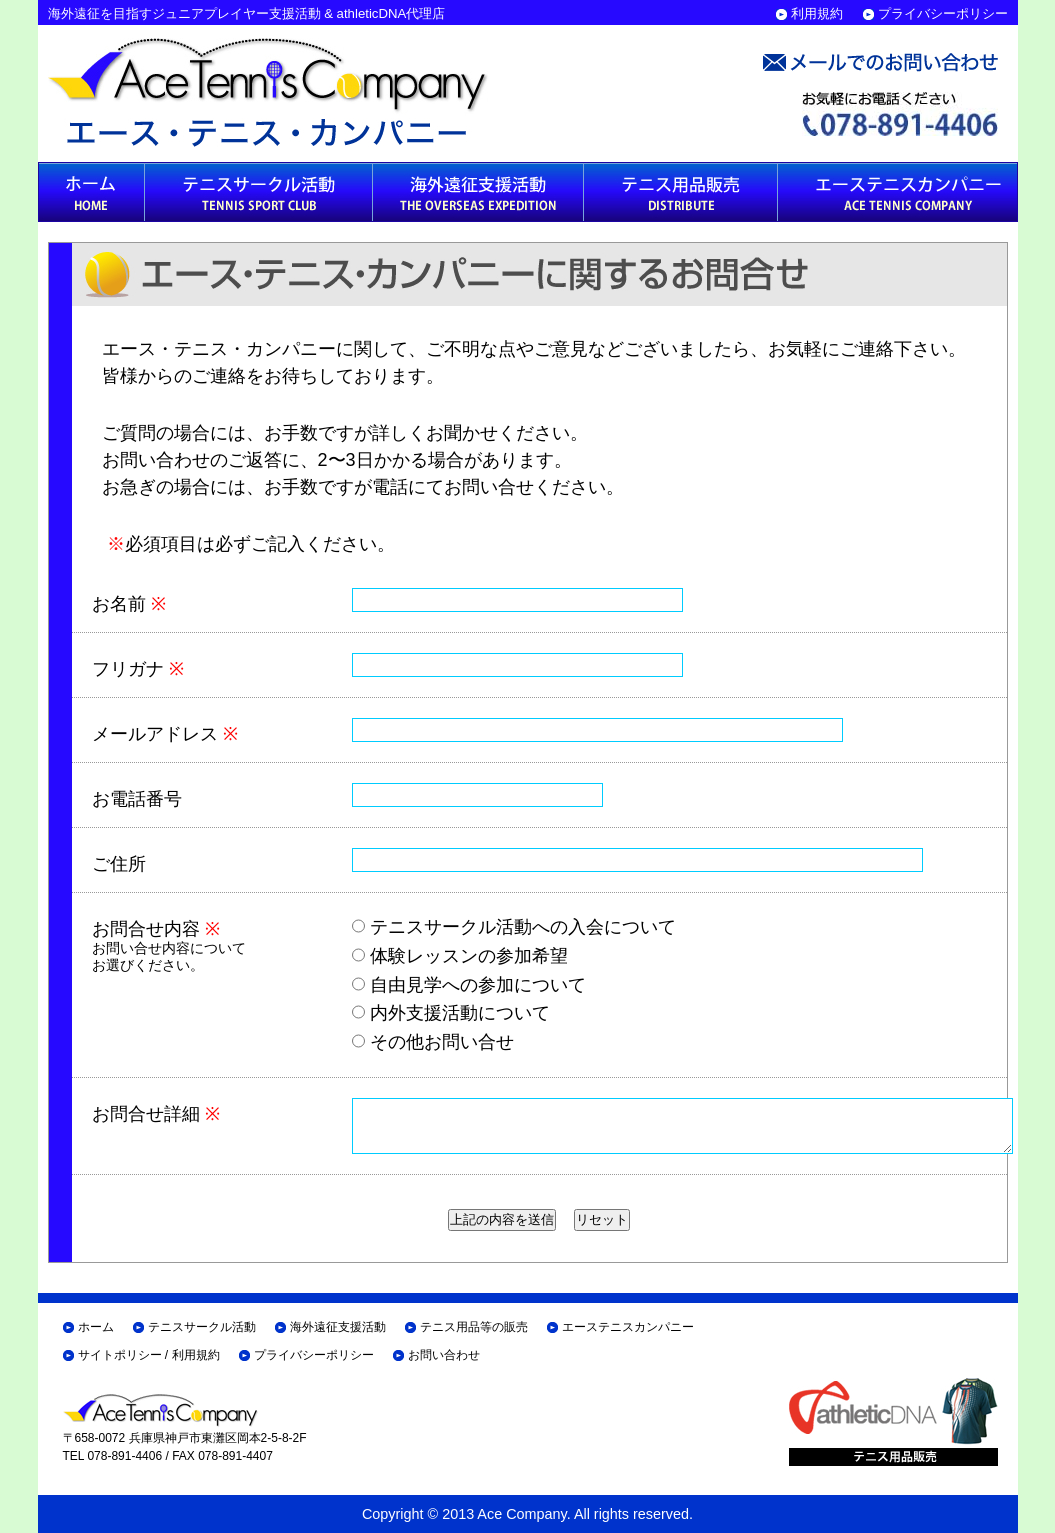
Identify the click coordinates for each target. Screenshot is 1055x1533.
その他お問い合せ (433, 1042)
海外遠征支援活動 (338, 1327)
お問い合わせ (444, 1355)
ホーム (96, 1327)
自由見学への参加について (469, 985)
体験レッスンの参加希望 (460, 956)
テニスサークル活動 (202, 1327)
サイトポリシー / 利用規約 (149, 1355)
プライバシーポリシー (943, 13)
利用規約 (817, 13)
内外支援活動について (451, 1013)
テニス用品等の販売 (474, 1327)
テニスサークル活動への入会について (514, 927)
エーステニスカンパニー (628, 1327)
